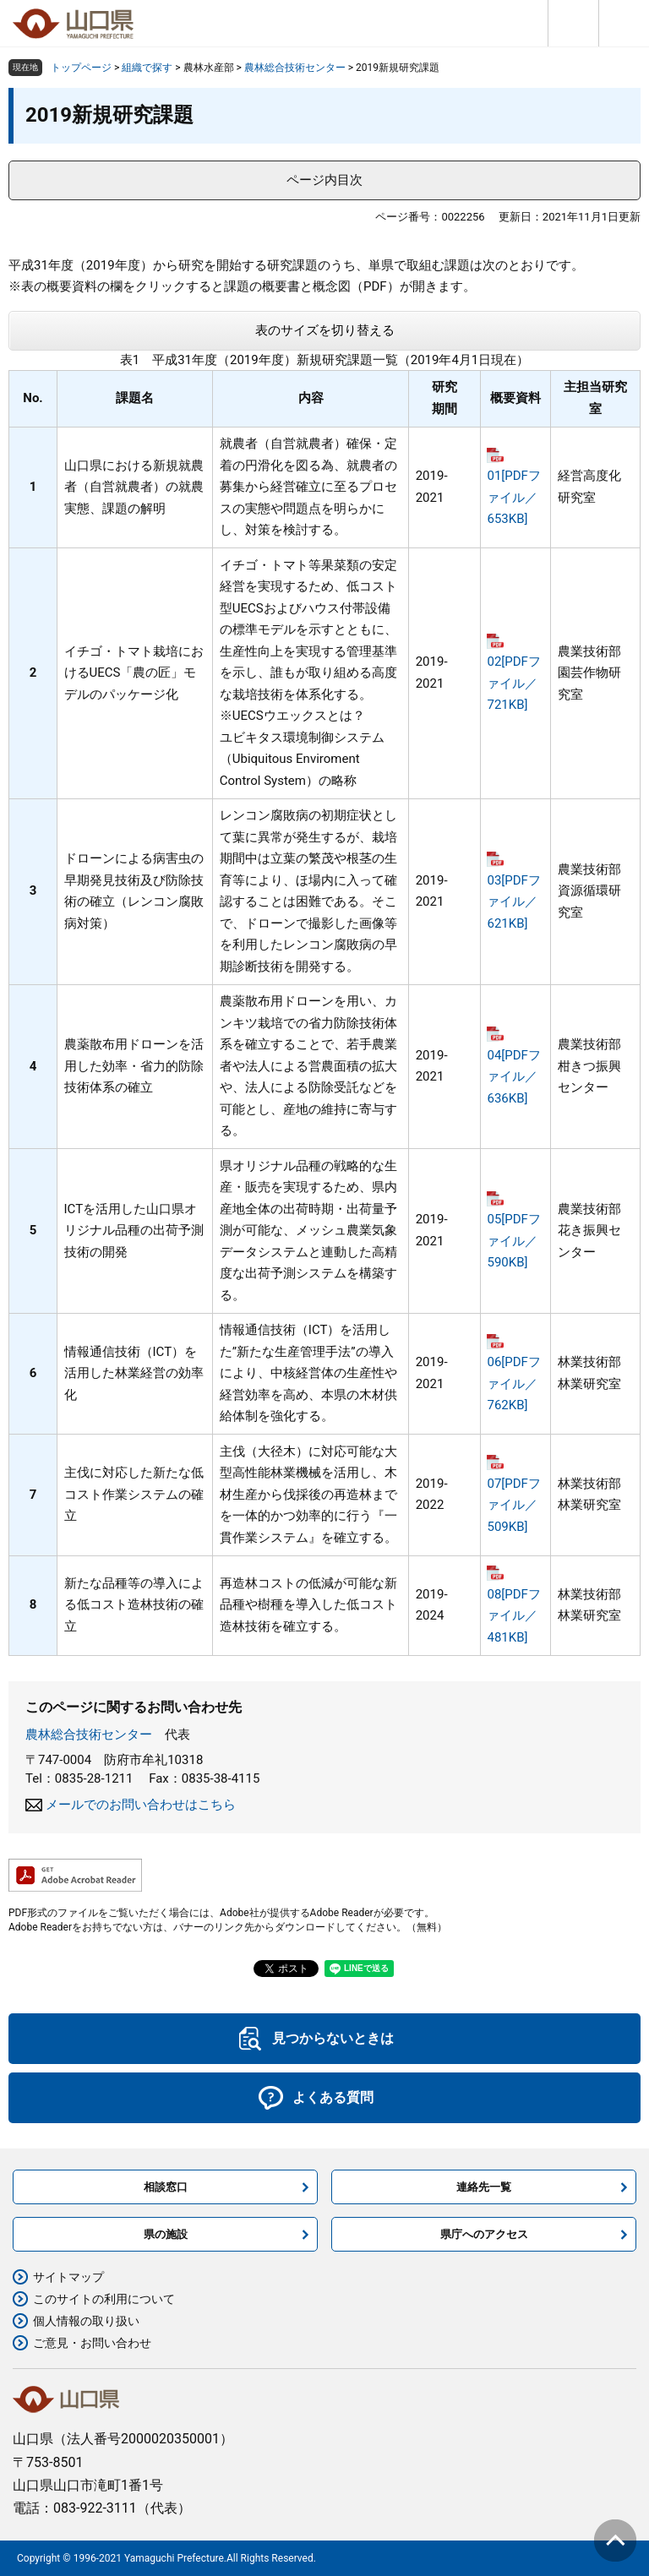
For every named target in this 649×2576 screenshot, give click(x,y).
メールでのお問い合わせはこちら (141, 1804)
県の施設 (166, 2234)
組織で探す (147, 68)
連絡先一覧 (483, 2187)
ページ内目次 (324, 180)
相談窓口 (166, 2187)
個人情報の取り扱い (86, 2321)
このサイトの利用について (104, 2299)
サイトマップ (68, 2277)
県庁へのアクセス (484, 2234)
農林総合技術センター (295, 68)
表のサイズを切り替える (325, 330)
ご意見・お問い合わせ (92, 2343)
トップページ (81, 68)
